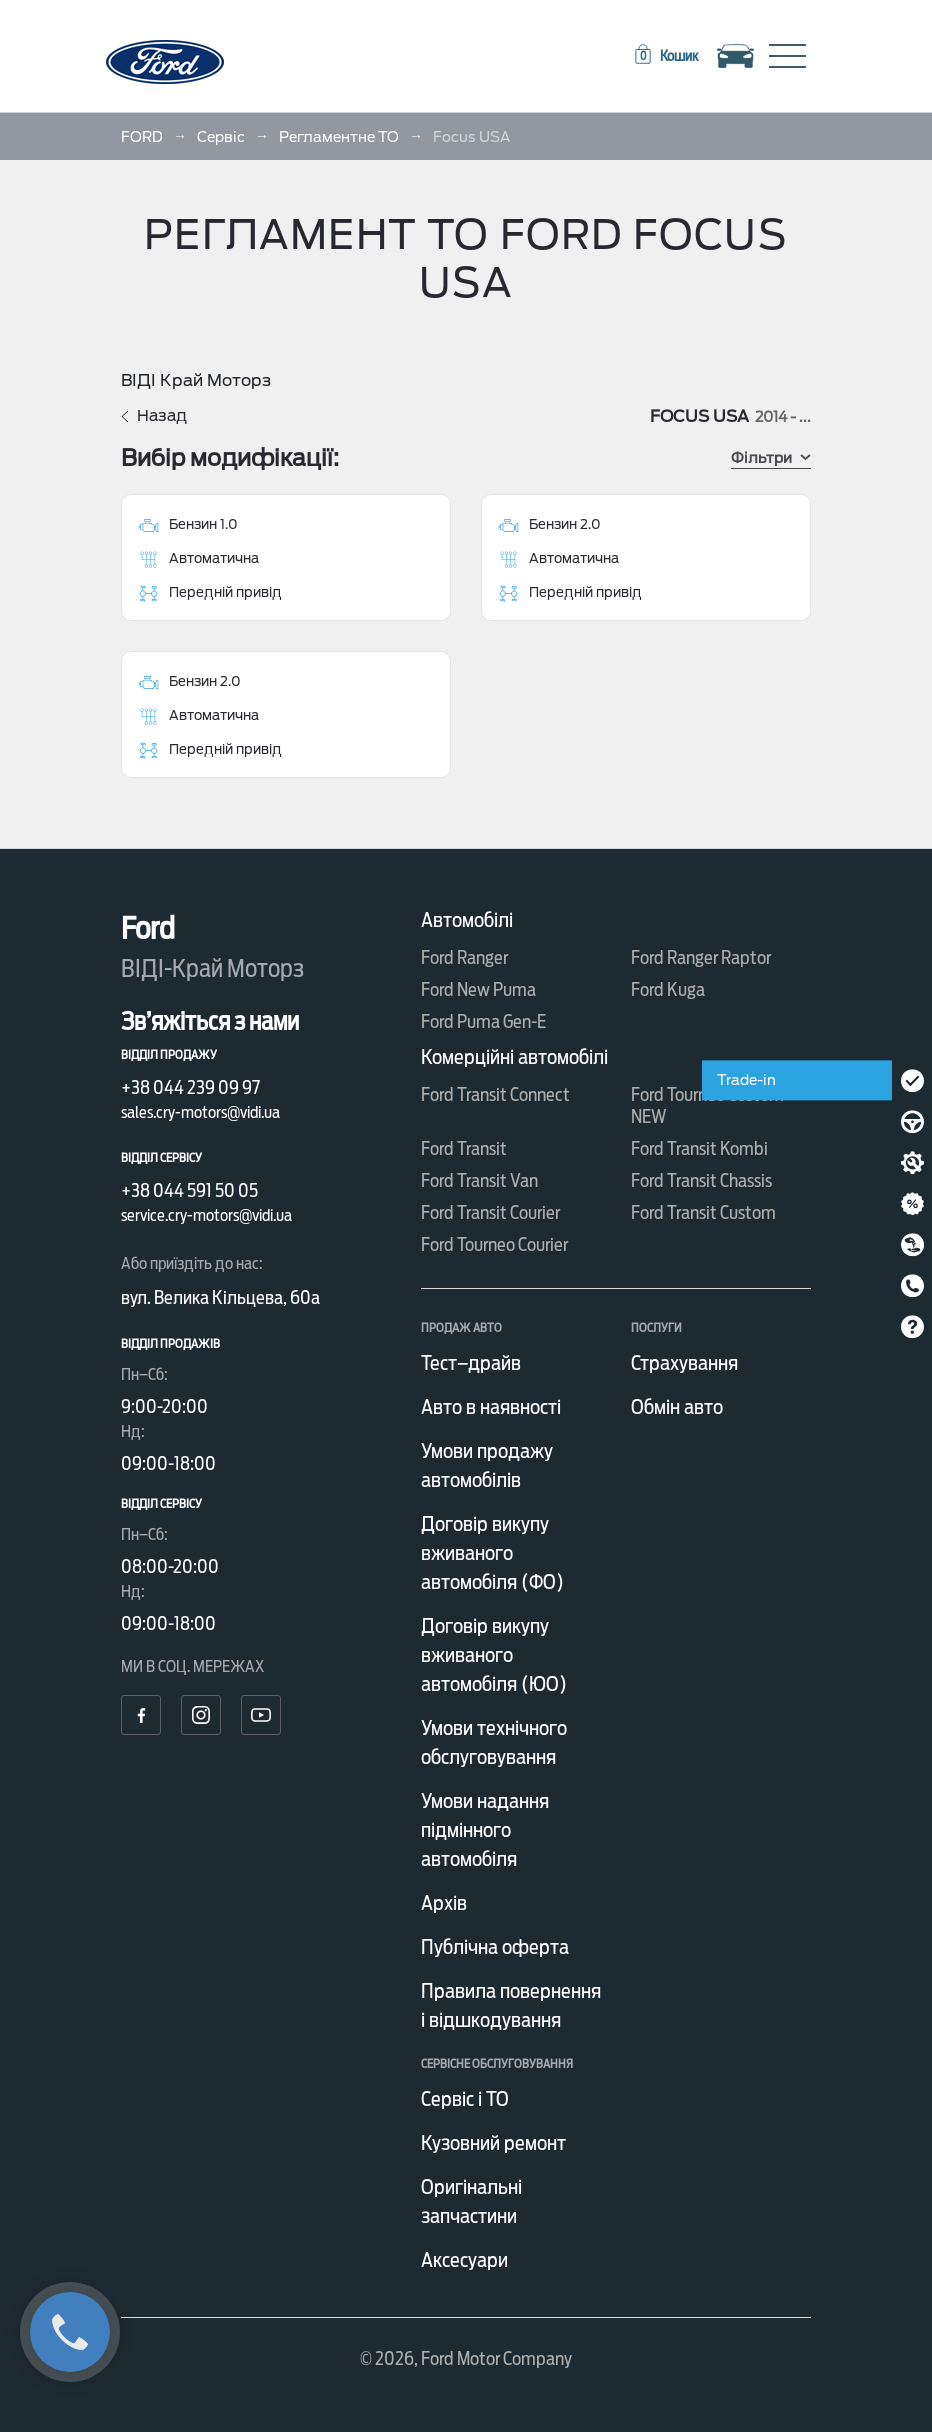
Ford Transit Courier (490, 1212)
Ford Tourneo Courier (494, 1244)
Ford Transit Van (479, 1180)
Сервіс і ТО (465, 2099)
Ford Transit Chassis (701, 1180)
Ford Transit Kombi (699, 1148)
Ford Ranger (464, 957)
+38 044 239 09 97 (190, 1087)
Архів (444, 1903)
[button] (665, 56)
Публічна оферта (495, 1947)
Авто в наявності (491, 1407)
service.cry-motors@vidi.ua (206, 1215)
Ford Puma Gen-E (483, 1021)
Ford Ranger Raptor (701, 957)
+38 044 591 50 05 (189, 1190)
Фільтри (771, 458)
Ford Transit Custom (703, 1212)
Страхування (684, 1363)
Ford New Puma (478, 989)
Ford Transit (464, 1148)
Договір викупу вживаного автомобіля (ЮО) (494, 1655)
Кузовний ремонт (493, 2143)
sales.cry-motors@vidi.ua (200, 1112)
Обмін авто (677, 1407)
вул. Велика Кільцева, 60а (220, 1297)
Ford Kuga (668, 989)
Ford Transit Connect (495, 1094)
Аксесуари (464, 2260)
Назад (154, 416)
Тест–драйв (471, 1363)
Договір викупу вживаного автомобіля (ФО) (492, 1553)
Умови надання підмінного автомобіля (485, 1830)
